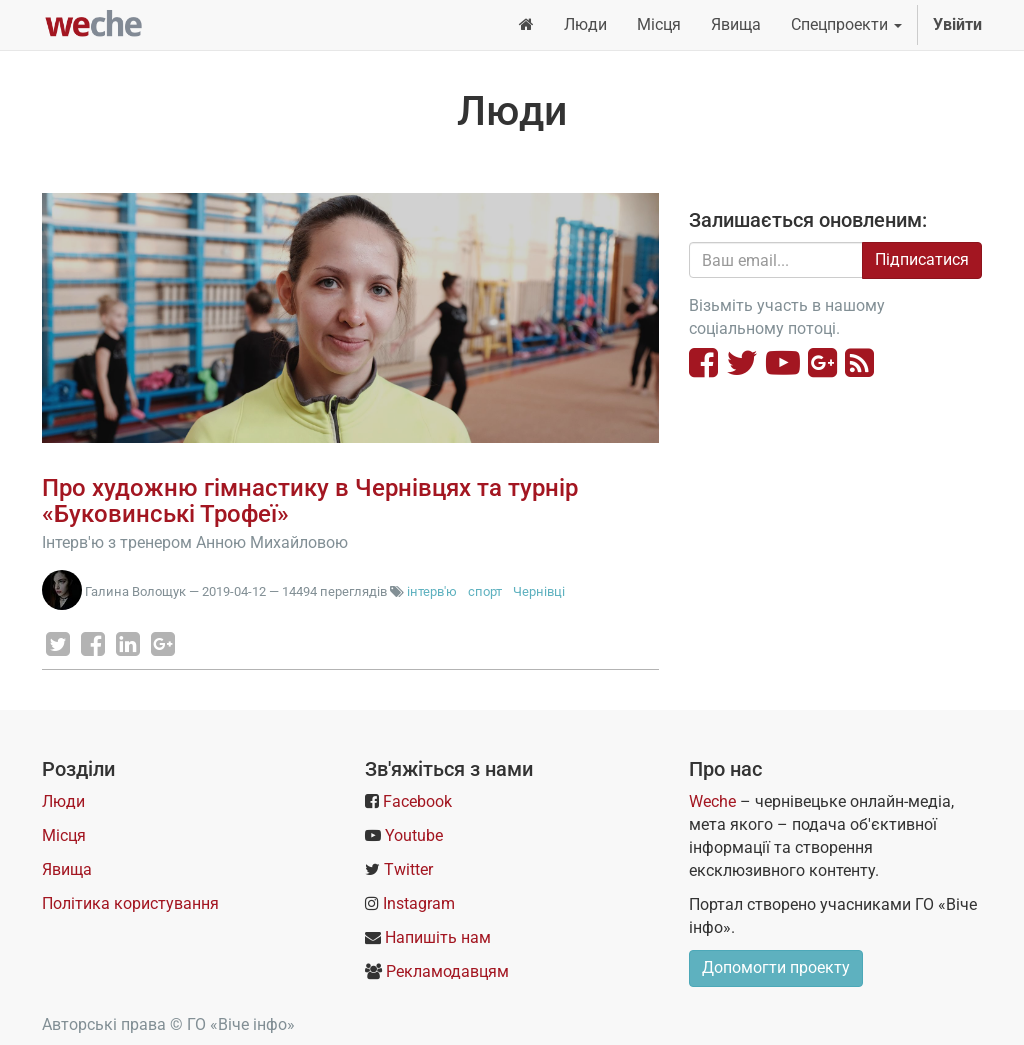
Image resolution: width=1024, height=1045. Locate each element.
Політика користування (130, 903)
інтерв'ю (432, 591)
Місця (64, 835)
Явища (67, 869)
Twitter (408, 869)
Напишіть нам (438, 937)
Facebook (417, 801)
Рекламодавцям (447, 971)
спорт (485, 591)
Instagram (419, 903)
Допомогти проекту (776, 967)
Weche (712, 801)
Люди (63, 801)
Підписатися (922, 259)
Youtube (414, 835)
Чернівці (539, 591)
